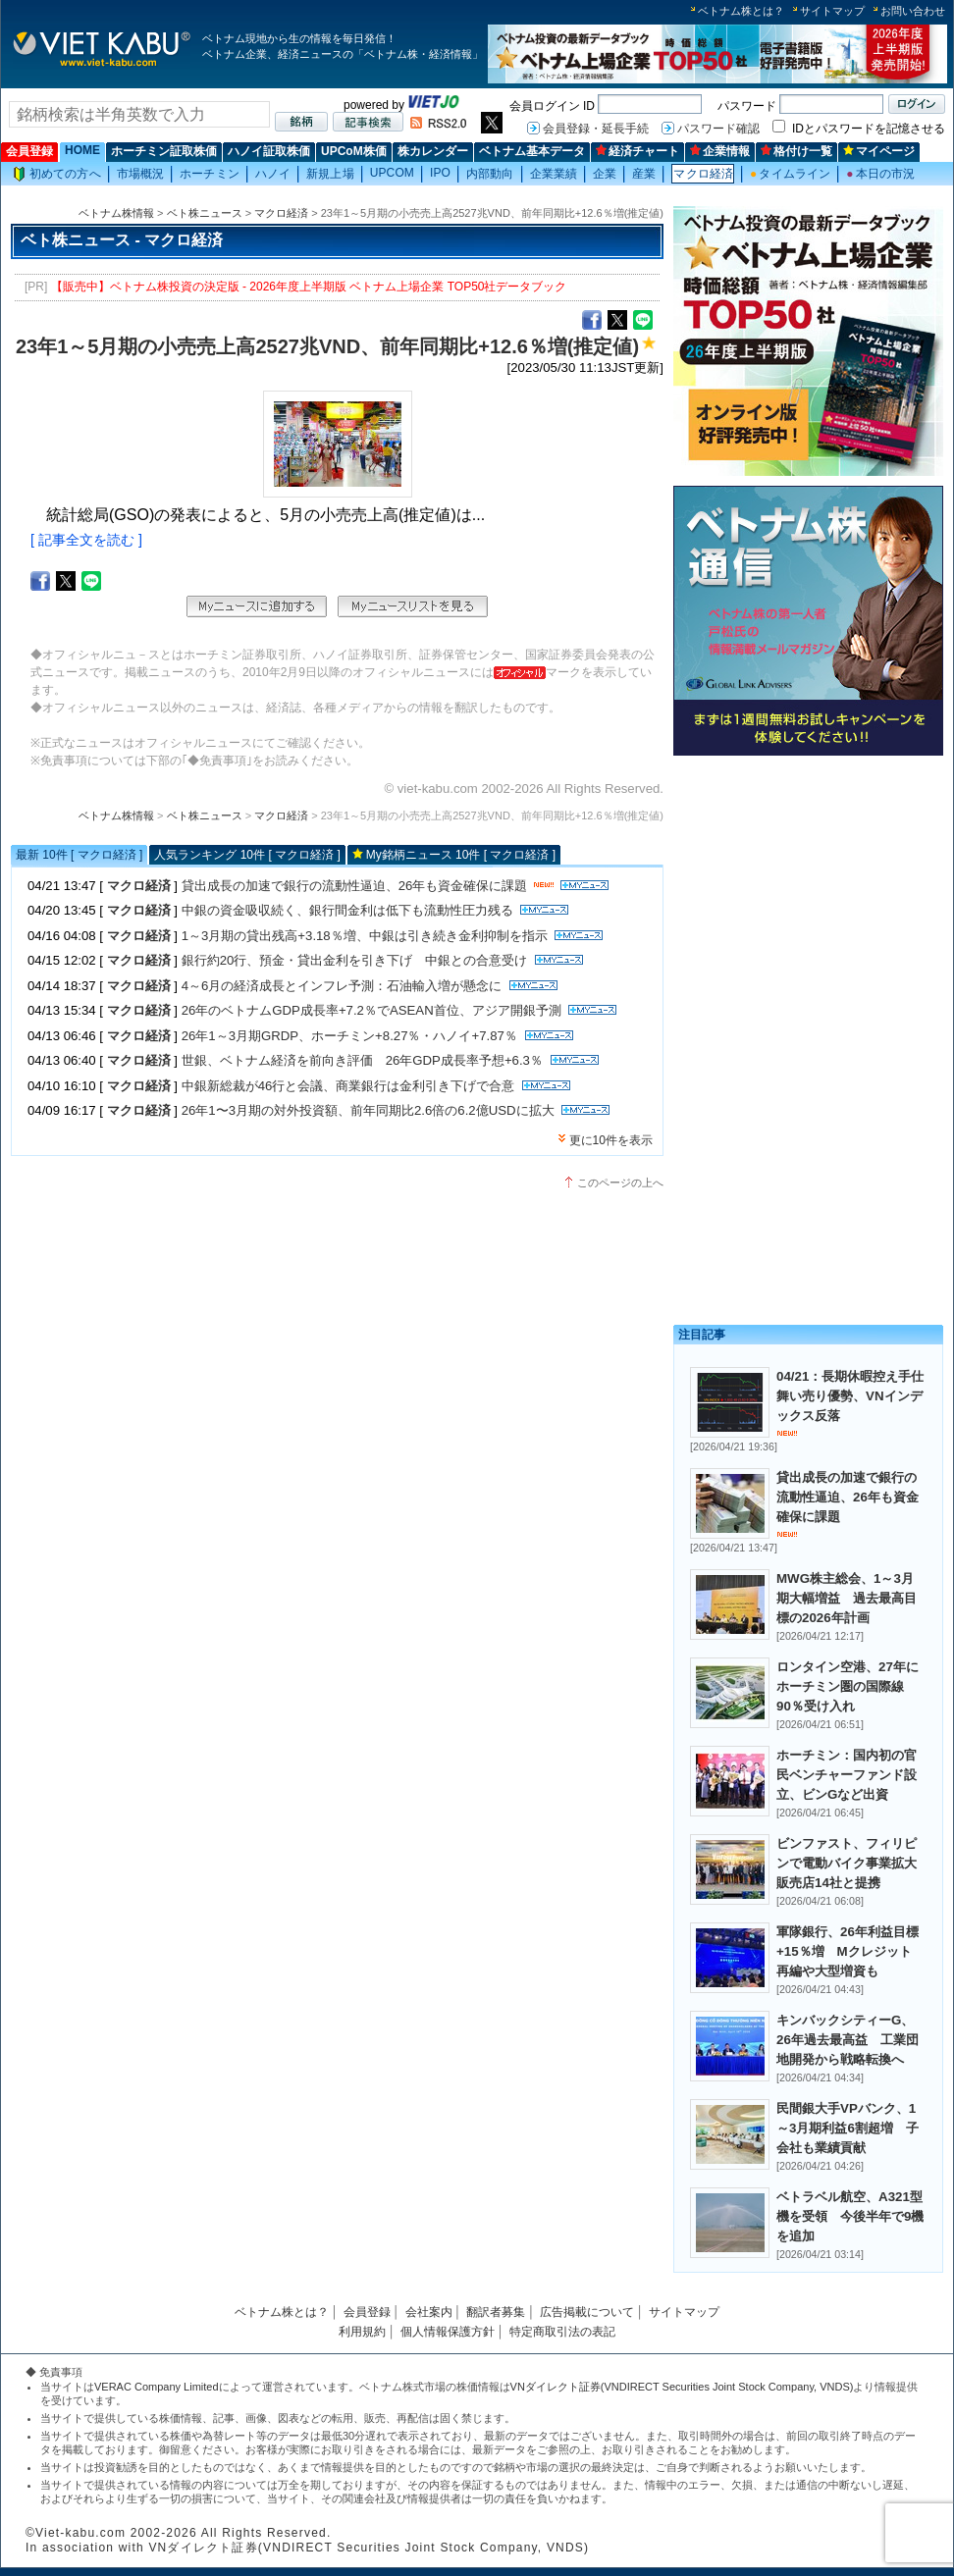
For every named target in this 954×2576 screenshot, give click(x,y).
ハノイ (273, 174)
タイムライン (790, 174)
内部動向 (489, 174)
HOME (82, 150)
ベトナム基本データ (532, 151)
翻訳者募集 (495, 2312)
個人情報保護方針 (447, 2332)
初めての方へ (57, 174)
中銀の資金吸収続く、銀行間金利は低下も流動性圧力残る (347, 910)
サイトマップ (832, 11)
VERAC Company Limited (156, 2386)
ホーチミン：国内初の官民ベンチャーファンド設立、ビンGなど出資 (846, 1775)
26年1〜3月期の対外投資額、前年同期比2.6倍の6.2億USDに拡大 (368, 1110)
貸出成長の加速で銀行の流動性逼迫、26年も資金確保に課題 (355, 885)
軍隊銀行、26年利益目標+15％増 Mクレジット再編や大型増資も (847, 1951)
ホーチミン (209, 174)
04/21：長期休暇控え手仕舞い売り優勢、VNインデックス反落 (850, 1396)
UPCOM (392, 173)
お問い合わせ (912, 11)
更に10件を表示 (611, 1140)
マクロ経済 (703, 174)
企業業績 (553, 174)
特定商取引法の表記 (562, 2332)
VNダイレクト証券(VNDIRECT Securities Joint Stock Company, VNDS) (682, 2386)
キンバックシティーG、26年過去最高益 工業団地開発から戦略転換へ (847, 2040)
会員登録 (29, 151)
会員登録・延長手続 (596, 128)
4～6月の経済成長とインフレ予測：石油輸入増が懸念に (342, 985)
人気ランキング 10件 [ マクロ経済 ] (247, 855)
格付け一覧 (796, 151)
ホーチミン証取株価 (164, 151)
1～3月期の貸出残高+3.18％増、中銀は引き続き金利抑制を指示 (365, 935)
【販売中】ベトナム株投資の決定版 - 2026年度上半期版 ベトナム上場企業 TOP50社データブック (309, 286)
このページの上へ (620, 1182)
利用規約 (362, 2332)
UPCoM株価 (354, 151)
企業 (604, 174)
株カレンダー (433, 151)
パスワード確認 (718, 128)
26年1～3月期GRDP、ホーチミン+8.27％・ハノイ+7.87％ (349, 1035)
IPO (440, 173)
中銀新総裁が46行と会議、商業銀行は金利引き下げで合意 (348, 1085)
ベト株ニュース (204, 213)
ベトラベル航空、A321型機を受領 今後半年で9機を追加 (850, 2216)
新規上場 (329, 174)
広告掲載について (587, 2312)
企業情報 (720, 151)
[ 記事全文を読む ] (86, 540)
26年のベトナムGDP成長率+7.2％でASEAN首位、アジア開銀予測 (371, 1010)
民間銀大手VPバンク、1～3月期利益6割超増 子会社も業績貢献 (847, 2128)
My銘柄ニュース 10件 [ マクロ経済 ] (461, 855)
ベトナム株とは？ (741, 11)
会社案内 (428, 2312)
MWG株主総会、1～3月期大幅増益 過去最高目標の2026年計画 (846, 1598)
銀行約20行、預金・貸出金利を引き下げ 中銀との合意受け (355, 960)
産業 (644, 174)
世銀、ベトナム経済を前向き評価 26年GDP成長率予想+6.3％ (362, 1060)
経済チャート (637, 151)
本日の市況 (880, 174)
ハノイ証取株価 (269, 151)
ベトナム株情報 (116, 213)
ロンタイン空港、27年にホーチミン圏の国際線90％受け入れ (847, 1686)
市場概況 (140, 174)
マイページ (879, 151)
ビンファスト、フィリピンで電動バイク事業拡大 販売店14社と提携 (852, 1863)
